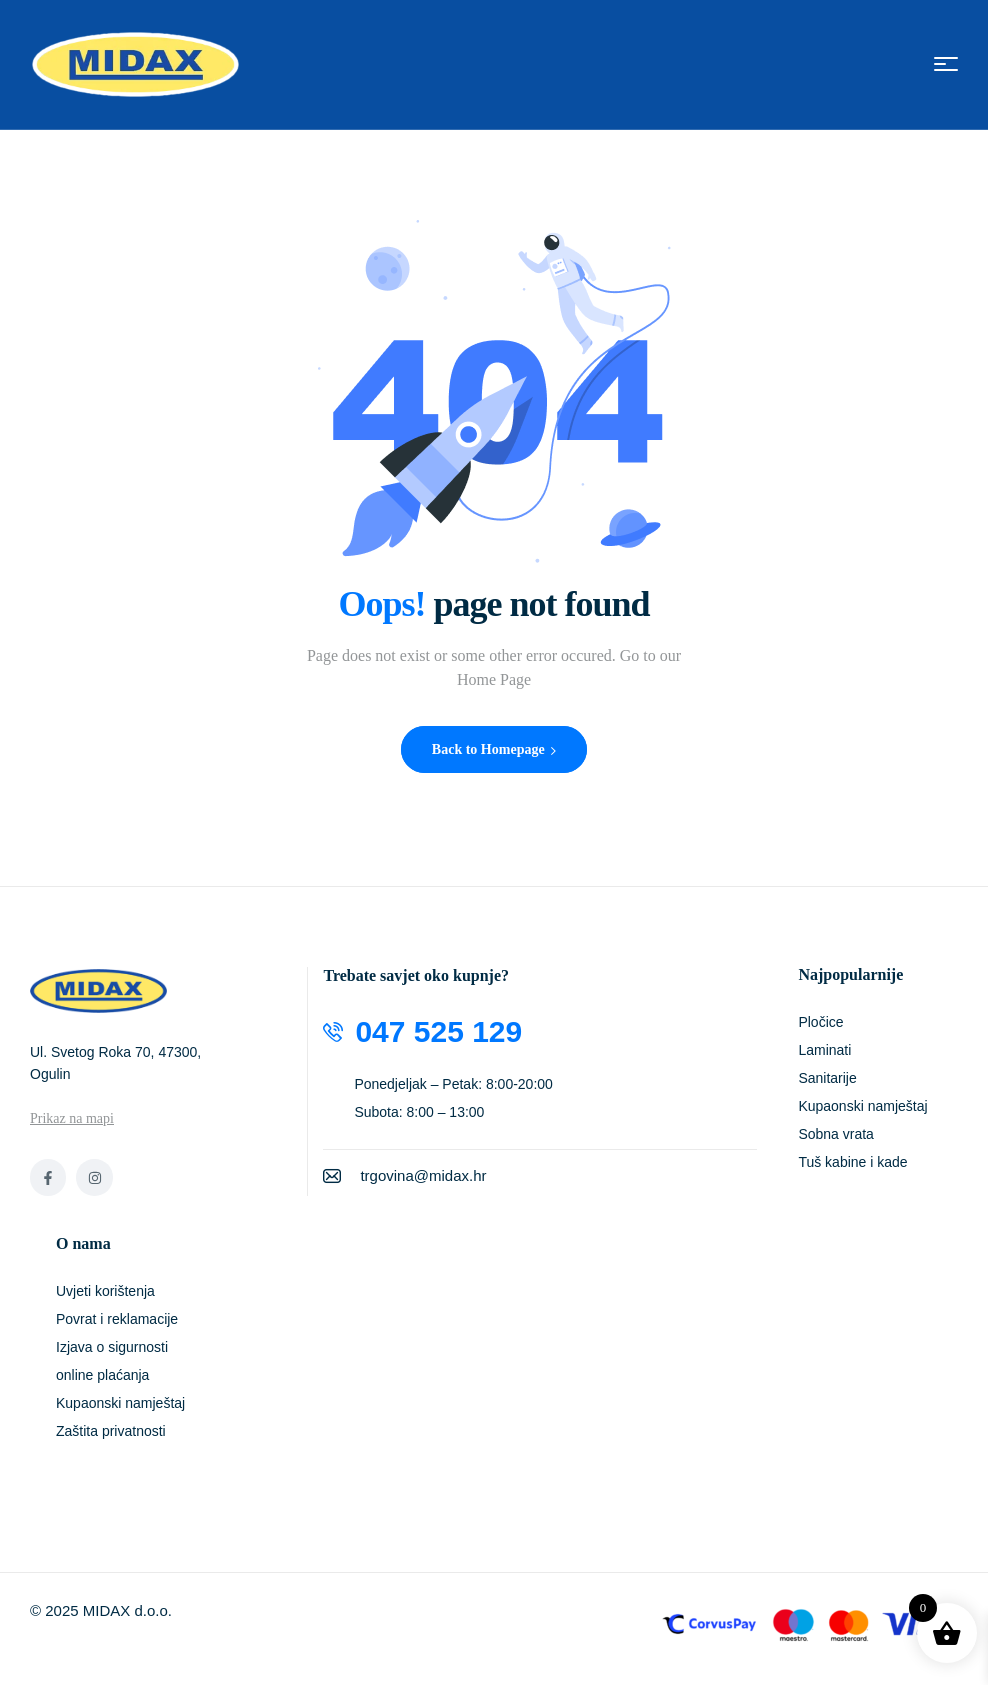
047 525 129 (438, 1031)
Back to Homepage (494, 749)
